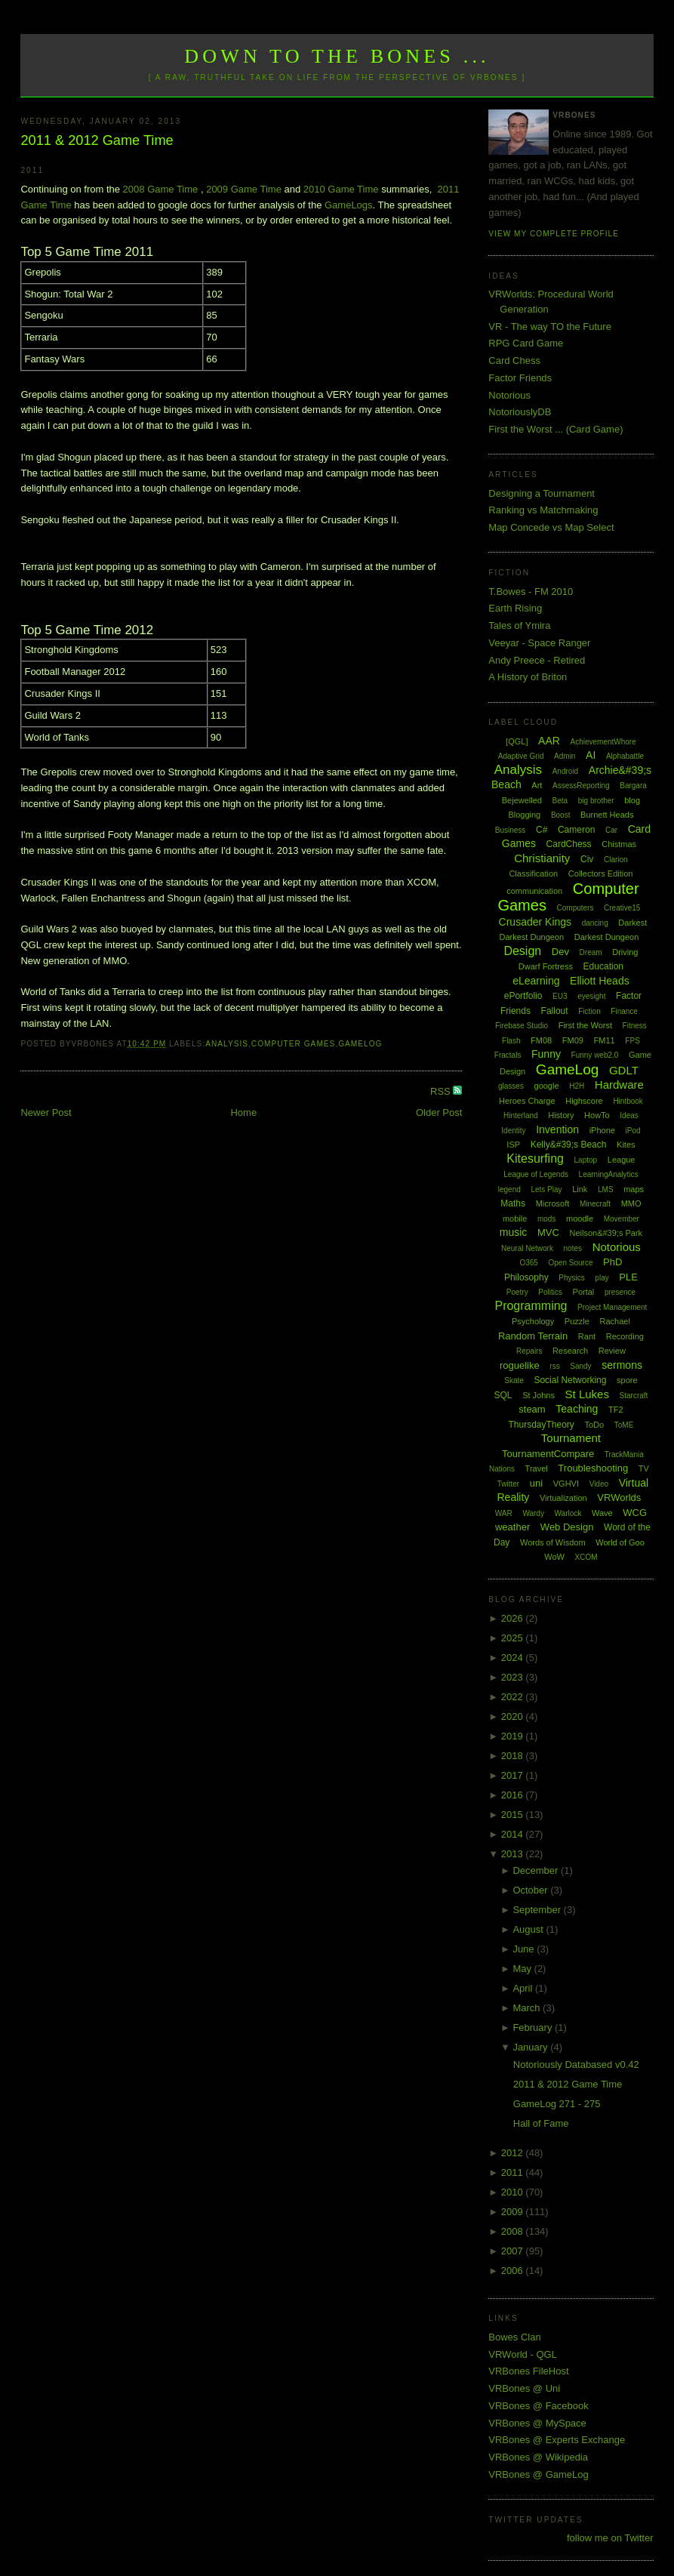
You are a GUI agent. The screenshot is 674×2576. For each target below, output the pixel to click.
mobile (515, 1218)
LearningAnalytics (609, 1174)
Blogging (524, 814)
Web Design (567, 1527)
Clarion (616, 859)
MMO (631, 1203)
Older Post (439, 1112)
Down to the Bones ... (337, 56)
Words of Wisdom (553, 1542)
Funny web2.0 (595, 1055)
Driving (625, 952)
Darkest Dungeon (606, 936)
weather (512, 1527)
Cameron (576, 829)
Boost (561, 815)
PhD (612, 1262)
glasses (511, 1086)
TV (644, 1468)
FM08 (541, 1040)
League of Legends (535, 1174)
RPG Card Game (525, 343)
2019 (513, 1736)
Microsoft (553, 1203)
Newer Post (45, 1112)
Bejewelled (522, 800)
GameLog (360, 1044)
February (533, 2027)
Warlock (568, 1513)
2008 (513, 2231)
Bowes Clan (514, 2337)
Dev (560, 951)
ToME (624, 1425)
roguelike (520, 1365)
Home (243, 1112)
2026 (513, 1618)
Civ (586, 859)
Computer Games (293, 1044)
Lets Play (546, 1189)
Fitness (635, 1025)
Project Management (612, 1307)
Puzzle (577, 1321)
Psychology (533, 1321)
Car (611, 830)
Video (598, 1484)
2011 (513, 2172)
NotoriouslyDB (519, 412)
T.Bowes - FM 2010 (530, 591)
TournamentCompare (548, 1453)
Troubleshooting (593, 1468)
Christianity (542, 858)
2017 (513, 1775)
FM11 (604, 1040)
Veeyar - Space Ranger (539, 643)
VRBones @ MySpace (537, 2423)
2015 (513, 1814)
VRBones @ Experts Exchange (556, 2439)
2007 (513, 2251)
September (537, 1909)
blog (632, 800)
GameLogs (349, 205)
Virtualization (563, 1497)
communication (534, 890)
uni (536, 1483)
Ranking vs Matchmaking (543, 510)
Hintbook (627, 1101)
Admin (564, 756)
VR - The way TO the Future (549, 326)
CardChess (569, 844)
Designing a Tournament (541, 493)
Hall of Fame (541, 2123)
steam (532, 1409)
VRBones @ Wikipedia (538, 2457)
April (523, 1988)
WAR (503, 1513)
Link (579, 1189)
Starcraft (634, 1395)
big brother (596, 801)
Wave (602, 1513)
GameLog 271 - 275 (557, 2103)
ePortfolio (523, 996)
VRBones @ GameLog (538, 2474)
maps (633, 1189)
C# (541, 829)
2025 (513, 1638)
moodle (579, 1218)
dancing (595, 923)
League (622, 1159)
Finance (624, 1011)
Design (522, 950)
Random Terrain (533, 1336)
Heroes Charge (527, 1100)
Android (565, 771)
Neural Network (527, 1248)
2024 (513, 1657)
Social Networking (570, 1380)
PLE (628, 1277)
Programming (530, 1305)
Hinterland (520, 1115)
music (514, 1232)
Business (510, 830)
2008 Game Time (161, 189)
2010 (513, 2192)
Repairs (529, 1351)
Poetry (517, 1292)
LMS (606, 1189)
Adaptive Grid (521, 756)
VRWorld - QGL (522, 2354)
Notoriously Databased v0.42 (576, 2064)
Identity (513, 1130)
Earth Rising (515, 608)
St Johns (538, 1395)
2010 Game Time (341, 189)
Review (612, 1350)
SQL (503, 1395)
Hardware (619, 1084)
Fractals (508, 1055)
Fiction (589, 1011)
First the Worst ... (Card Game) (555, 429)
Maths (512, 1203)
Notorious (509, 395)
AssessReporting (581, 785)
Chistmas (619, 844)
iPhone (602, 1130)
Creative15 (622, 908)
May (523, 1968)
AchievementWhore (603, 742)
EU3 (559, 996)
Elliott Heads (599, 981)
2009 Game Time (244, 189)
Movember (621, 1219)
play (601, 1278)
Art (536, 785)
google (546, 1085)
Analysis (226, 1044)
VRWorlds (619, 1497)
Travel (536, 1468)
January (531, 2047)
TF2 (615, 1409)
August (529, 1929)
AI (591, 755)
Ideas (629, 1115)
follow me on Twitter (610, 2538)
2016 (513, 1795)
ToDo (594, 1424)
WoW (554, 1556)
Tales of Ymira (519, 625)
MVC (548, 1232)
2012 (513, 2152)
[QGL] (517, 741)
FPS (632, 1041)
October (531, 1890)
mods (546, 1219)
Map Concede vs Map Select (551, 527)
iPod (633, 1130)
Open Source (571, 1263)
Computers (575, 908)
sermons (622, 1365)
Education (603, 966)
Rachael (615, 1321)
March (527, 2008)
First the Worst (585, 1025)
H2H (576, 1086)
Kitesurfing (535, 1158)
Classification (533, 873)
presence (620, 1292)
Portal (584, 1291)
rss (554, 1366)
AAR (549, 741)
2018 (513, 1755)
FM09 (572, 1040)
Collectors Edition (600, 873)
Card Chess (514, 360)
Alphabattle (625, 756)
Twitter (508, 1484)
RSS (441, 1091)
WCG (635, 1512)
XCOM (586, 1557)
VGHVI (566, 1483)
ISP (513, 1144)
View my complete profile (553, 234)
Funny (546, 1054)
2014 (513, 1834)
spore (627, 1380)
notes (573, 1248)
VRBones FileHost (528, 2371)
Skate (514, 1380)
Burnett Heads (606, 814)
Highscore (584, 1100)
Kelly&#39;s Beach (569, 1144)
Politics (550, 1292)
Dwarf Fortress (546, 966)
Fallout (554, 1011)
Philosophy (526, 1277)
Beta (560, 801)
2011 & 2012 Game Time (96, 140)
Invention (557, 1129)
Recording (625, 1336)
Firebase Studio (521, 1025)
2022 (513, 1696)
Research (570, 1350)
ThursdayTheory (541, 1424)
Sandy (580, 1366)
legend (509, 1189)
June (524, 1949)
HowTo (597, 1115)
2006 (513, 2270)
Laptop (586, 1160)
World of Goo (620, 1542)
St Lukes (587, 1394)
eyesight (591, 996)
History (561, 1115)
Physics (571, 1278)
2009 (513, 2211)
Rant (587, 1336)
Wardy (533, 1513)
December (536, 1870)
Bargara (633, 785)
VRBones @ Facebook (538, 2405)
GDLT (624, 1070)
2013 (513, 1854)
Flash (511, 1041)
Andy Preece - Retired (536, 660)
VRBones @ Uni (524, 2388)
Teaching (577, 1409)
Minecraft (595, 1204)
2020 (513, 1716)
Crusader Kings (535, 922)
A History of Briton (527, 677)
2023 (513, 1677)
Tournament (571, 1437)
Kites (626, 1144)
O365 (528, 1263)
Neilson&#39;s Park (605, 1232)
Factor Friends (520, 378)
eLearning (535, 981)
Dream (591, 952)
